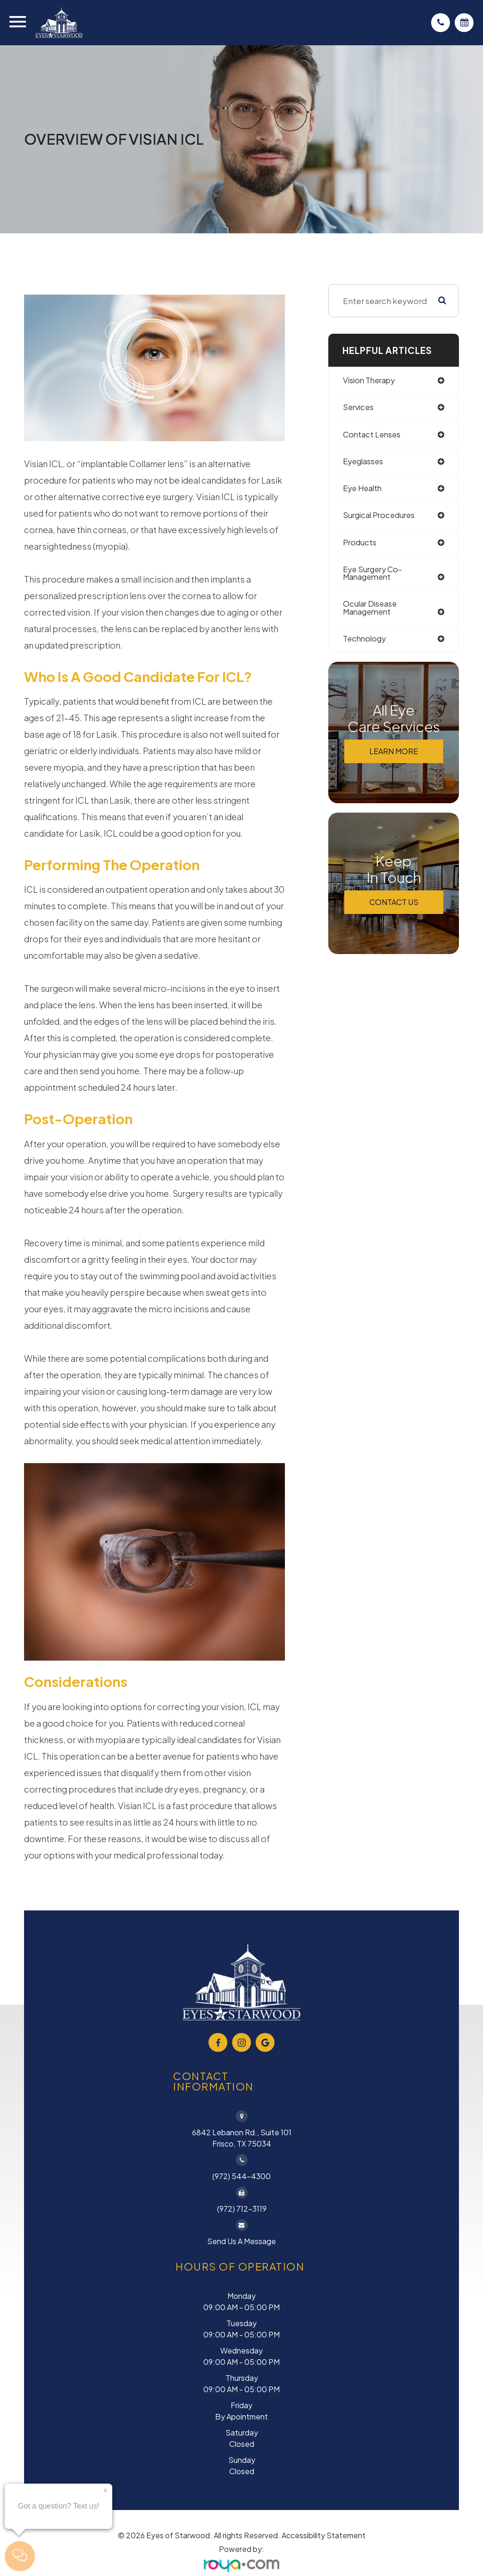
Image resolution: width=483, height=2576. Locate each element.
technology (366, 643)
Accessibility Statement (324, 2535)
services (359, 408)
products (360, 545)
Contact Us (393, 907)
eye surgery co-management (374, 576)
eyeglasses (364, 462)
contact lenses (373, 435)
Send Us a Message (241, 2241)
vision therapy (371, 380)
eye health (364, 490)
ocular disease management (371, 611)
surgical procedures (381, 517)
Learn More (393, 756)
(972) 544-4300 (241, 2176)
